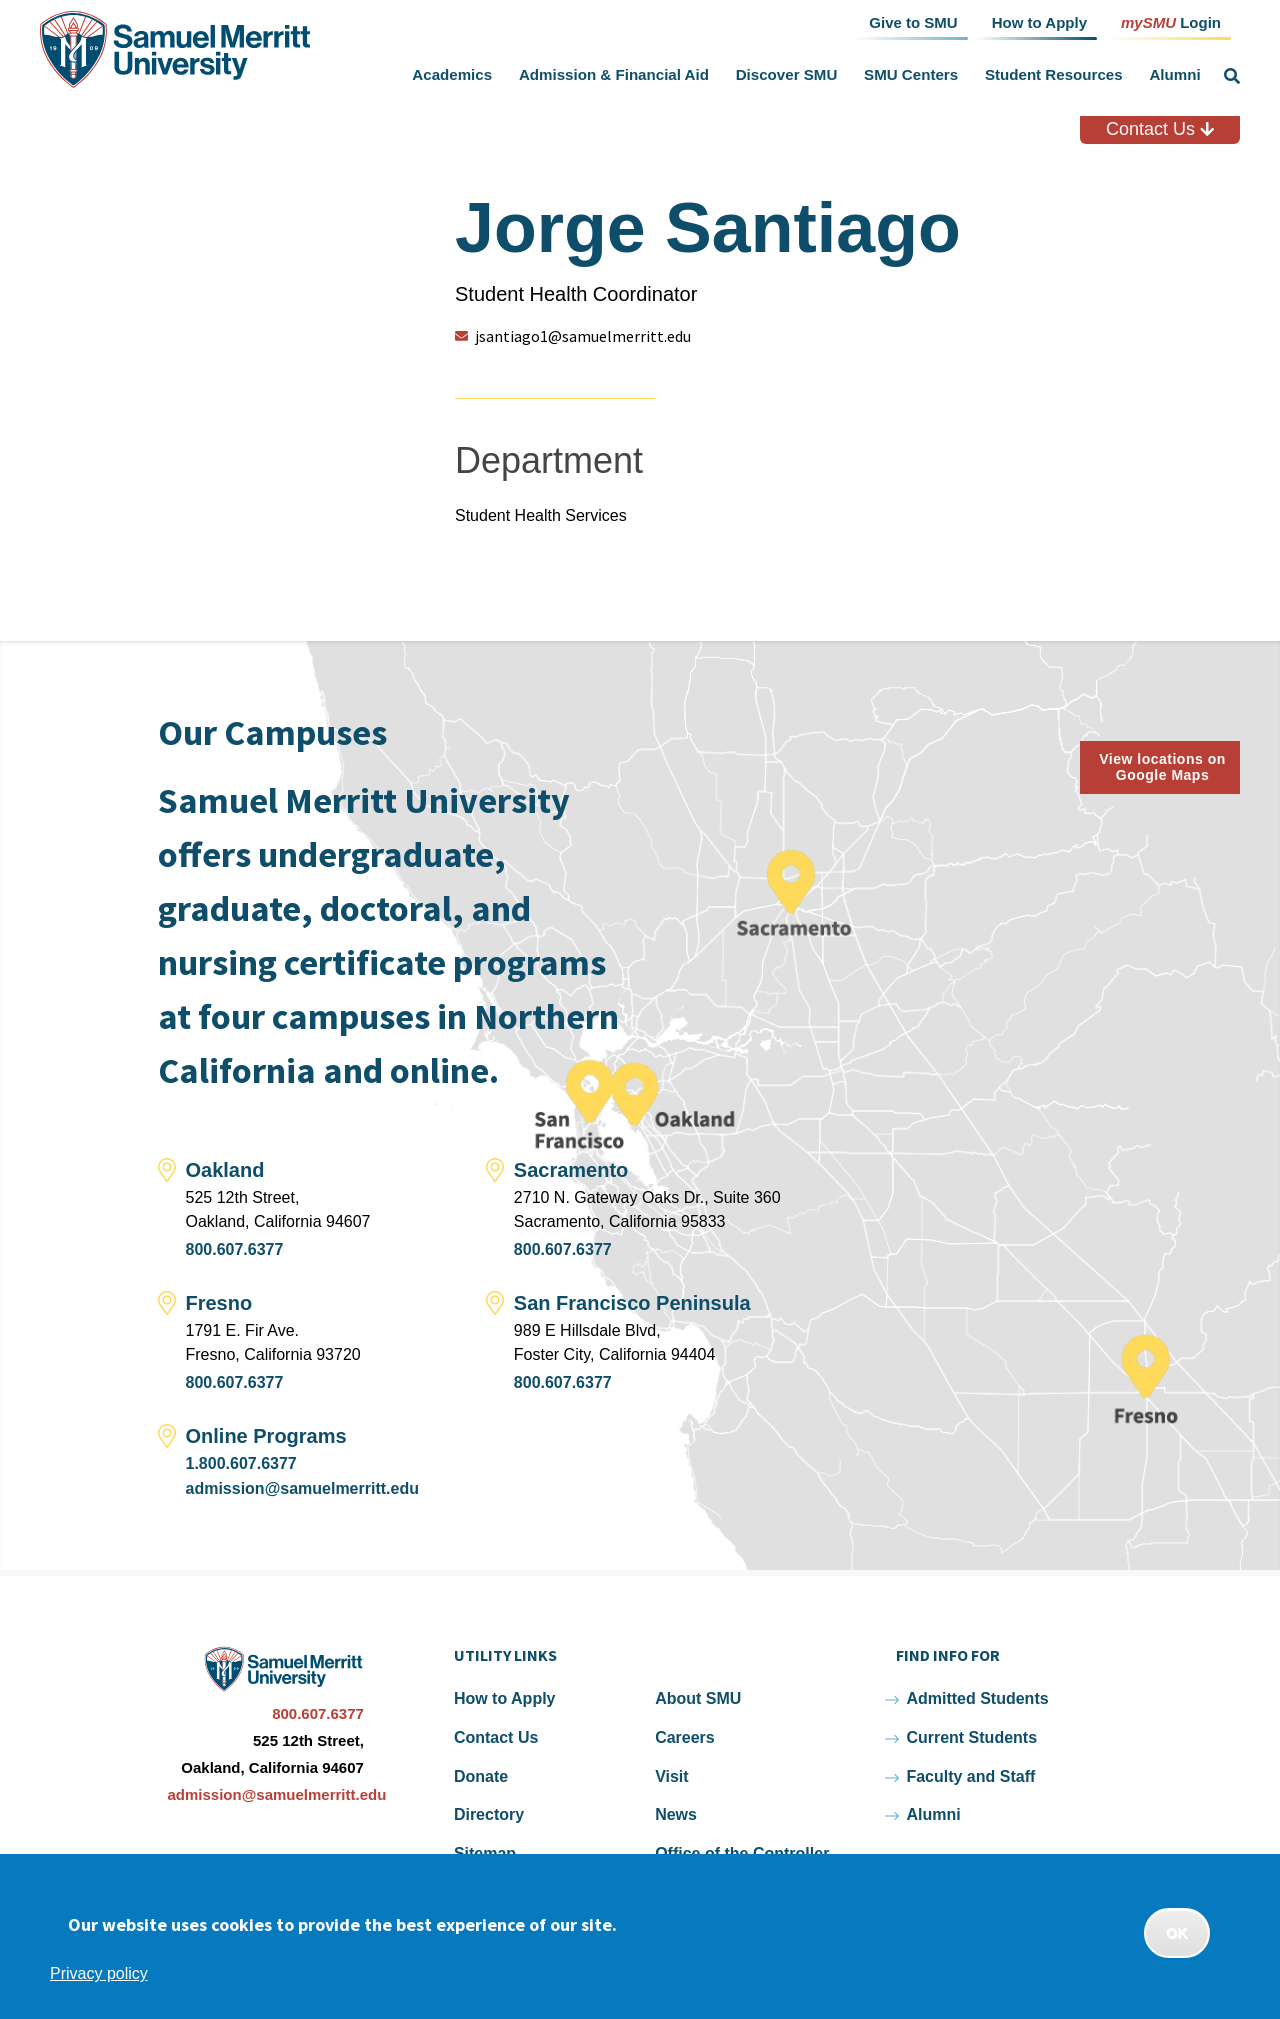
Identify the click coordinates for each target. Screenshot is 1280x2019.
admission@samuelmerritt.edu (302, 1488)
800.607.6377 (235, 1249)
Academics (452, 74)
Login (1171, 21)
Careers (685, 1737)
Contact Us (1160, 129)
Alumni (1174, 74)
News (676, 1814)
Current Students (971, 1737)
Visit (672, 1776)
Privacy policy (99, 1973)
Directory (489, 1814)
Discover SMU (787, 74)
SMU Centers (911, 74)
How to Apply (505, 1698)
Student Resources (1054, 74)
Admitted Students (977, 1698)
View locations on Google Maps (1162, 767)
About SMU (698, 1698)
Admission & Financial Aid (614, 74)
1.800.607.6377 (241, 1463)
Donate (481, 1776)
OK (1177, 1933)
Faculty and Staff (970, 1776)
